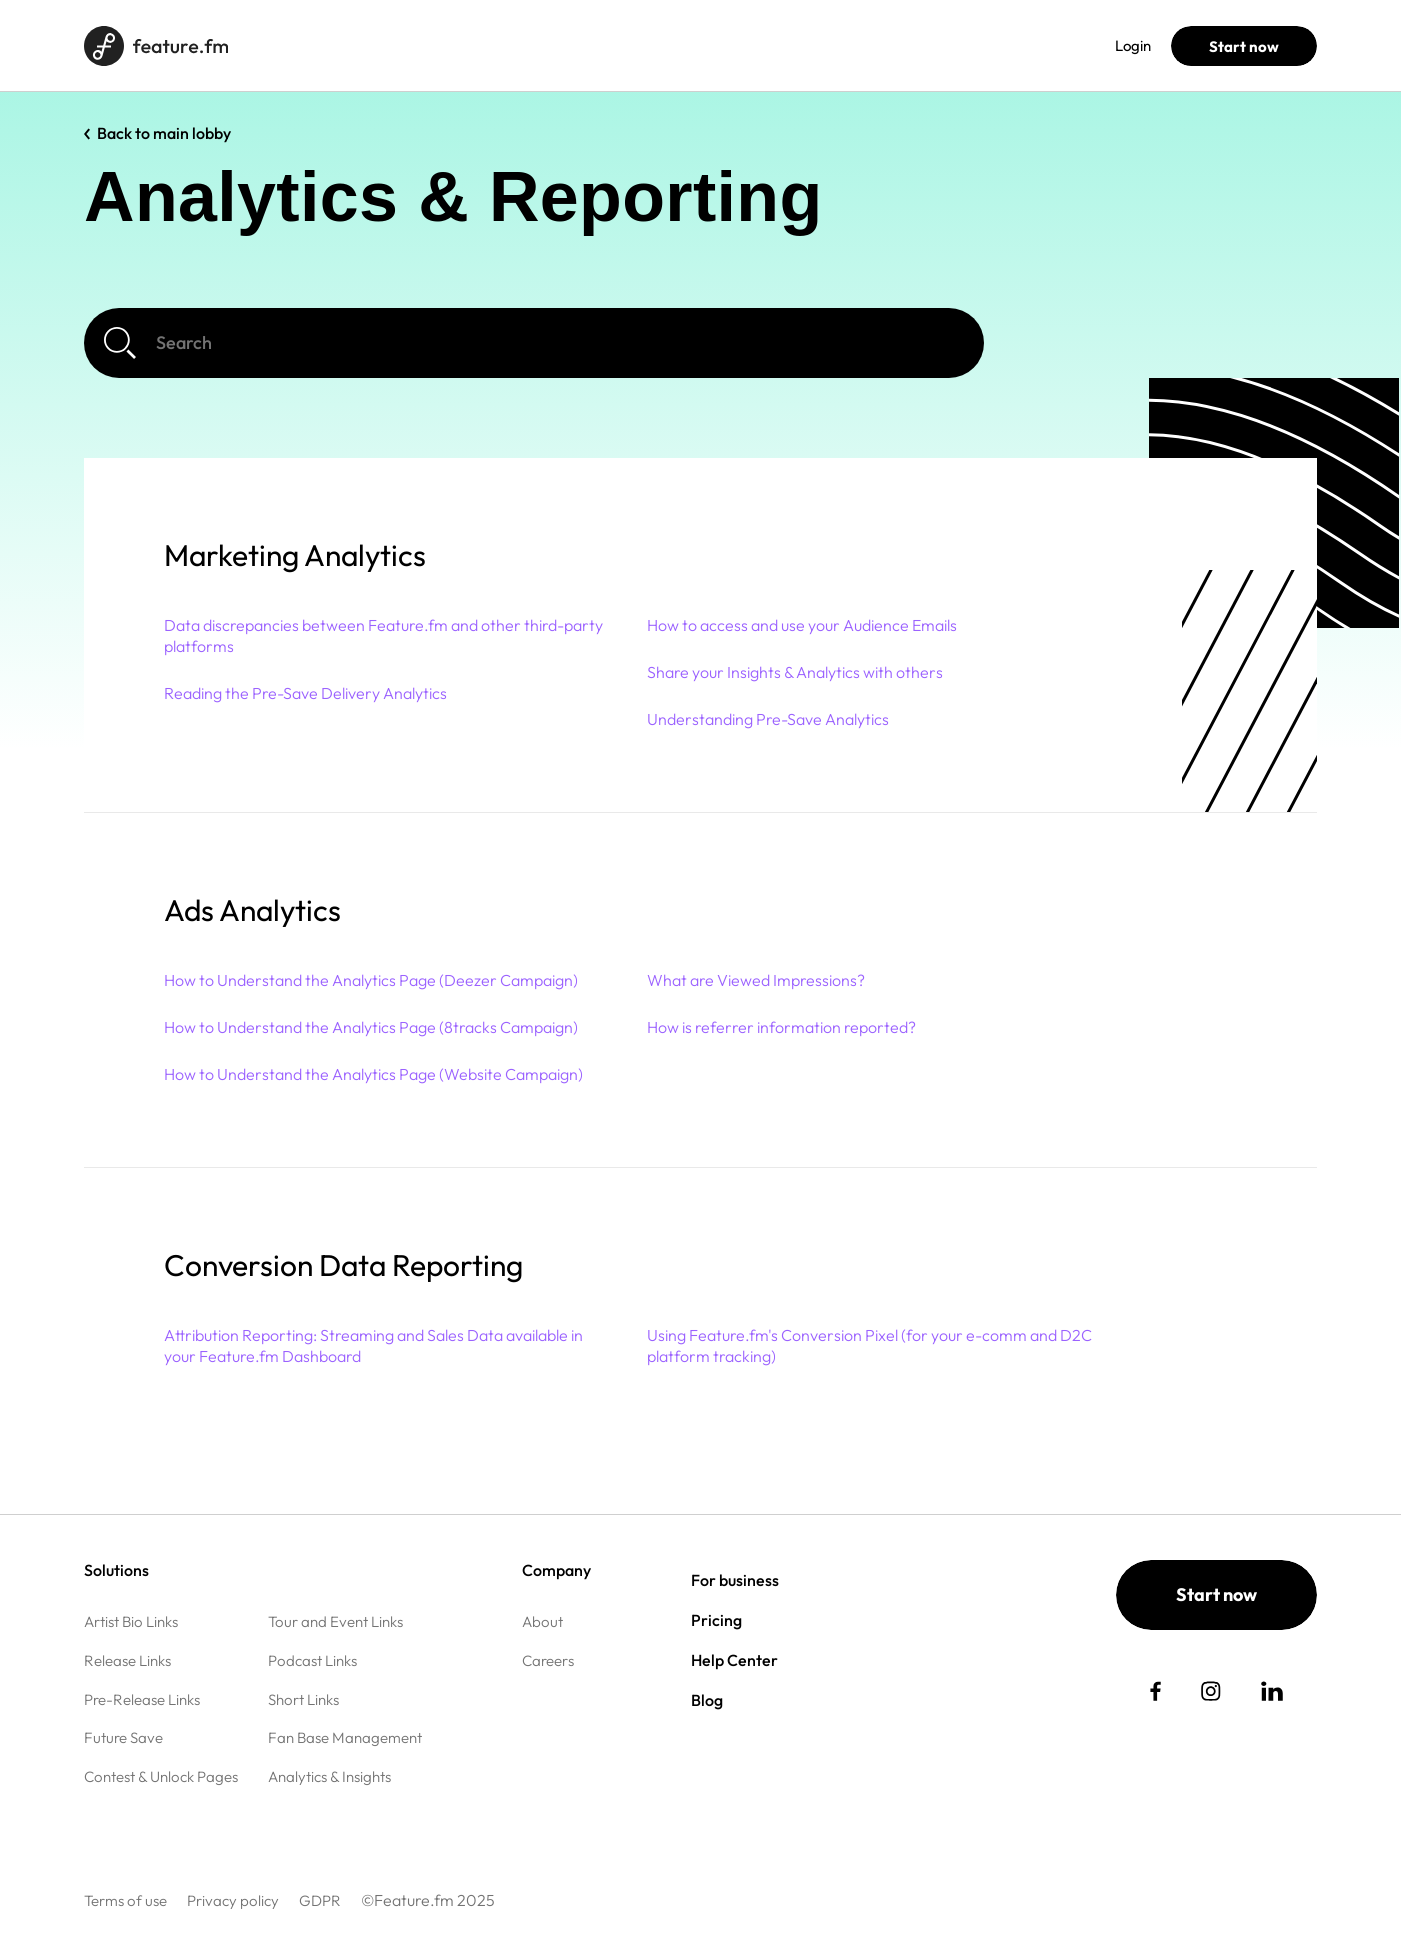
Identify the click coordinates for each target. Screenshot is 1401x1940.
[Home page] (156, 46)
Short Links (303, 1699)
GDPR (320, 1900)
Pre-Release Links (142, 1699)
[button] (665, 555)
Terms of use (125, 1900)
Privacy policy (233, 1900)
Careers (548, 1660)
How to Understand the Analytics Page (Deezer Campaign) (371, 980)
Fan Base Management (345, 1737)
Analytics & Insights (329, 1776)
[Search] (534, 343)
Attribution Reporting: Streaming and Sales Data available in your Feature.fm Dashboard (373, 1345)
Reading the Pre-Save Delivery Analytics (305, 693)
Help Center (734, 1660)
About (542, 1621)
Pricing (491, 45)
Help (618, 45)
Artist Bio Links (131, 1621)
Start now (1244, 46)
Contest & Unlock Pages (161, 1776)
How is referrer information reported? (781, 1027)
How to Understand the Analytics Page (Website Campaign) (373, 1074)
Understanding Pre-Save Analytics (768, 719)
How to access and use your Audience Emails (802, 625)
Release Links (127, 1660)
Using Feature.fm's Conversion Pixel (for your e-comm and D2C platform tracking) (869, 1345)
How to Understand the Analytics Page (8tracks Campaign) (371, 1027)
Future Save (123, 1737)
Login (1133, 45)
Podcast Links (312, 1660)
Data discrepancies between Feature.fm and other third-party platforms (383, 635)
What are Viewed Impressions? (756, 980)
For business (399, 45)
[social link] (1155, 1691)
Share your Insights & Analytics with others (795, 672)
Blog (558, 45)
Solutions (299, 45)
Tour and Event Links (335, 1621)
